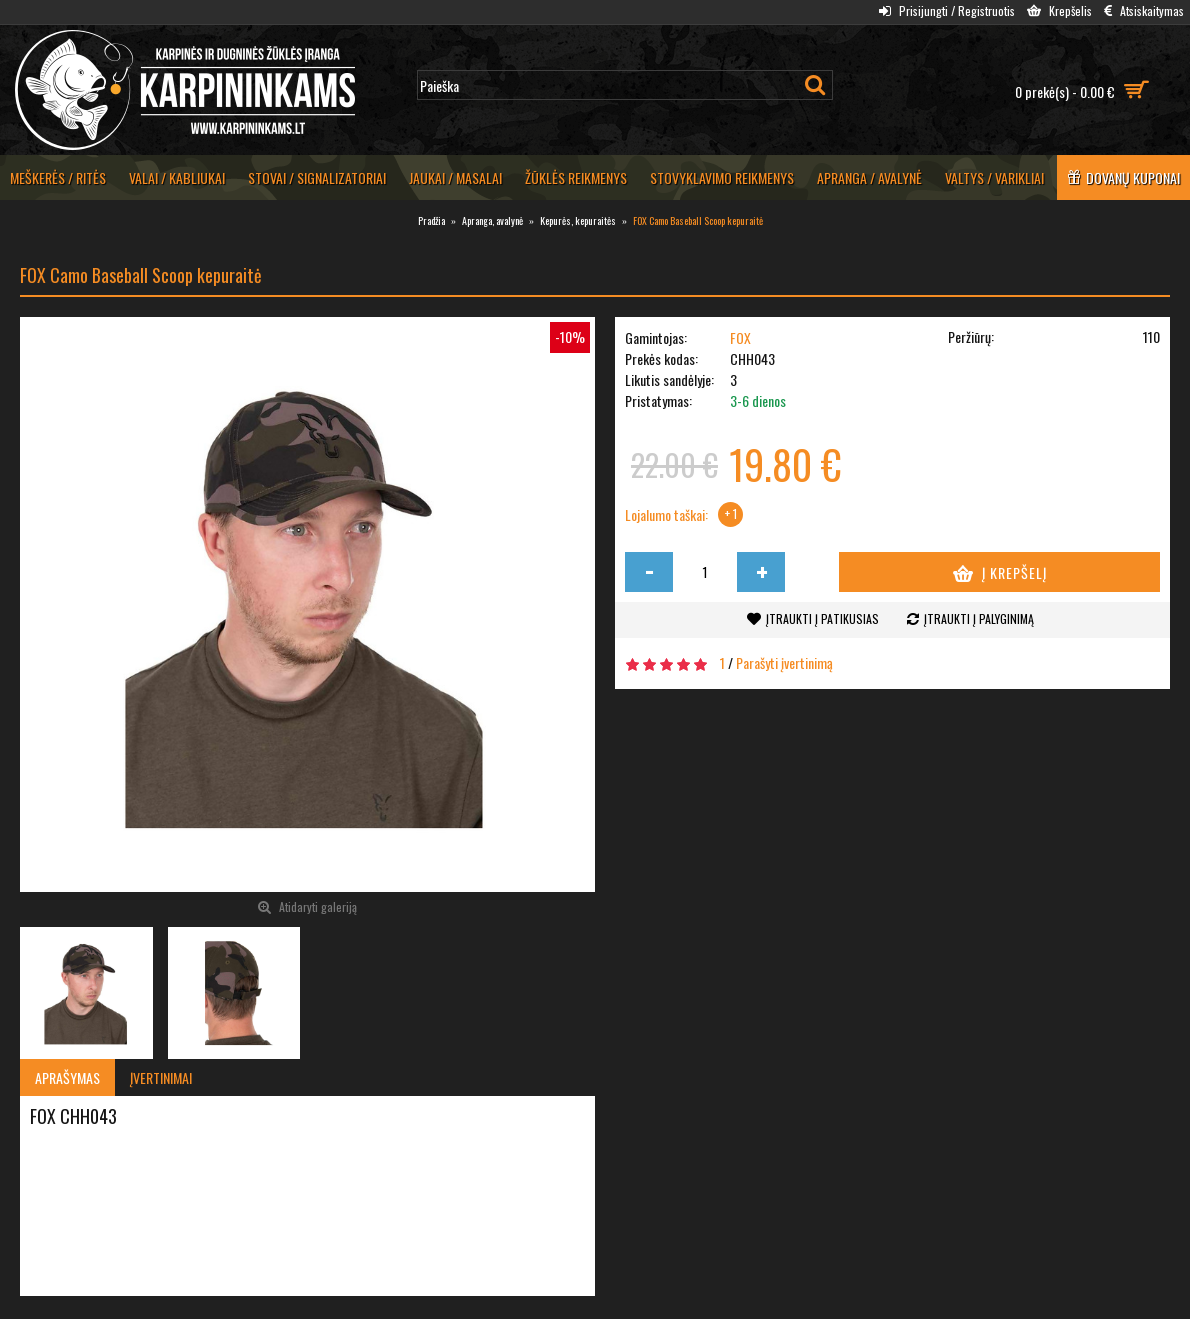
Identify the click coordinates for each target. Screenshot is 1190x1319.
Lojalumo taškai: (666, 515)
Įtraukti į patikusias (822, 618)
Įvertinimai (161, 1077)
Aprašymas (67, 1077)
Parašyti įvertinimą (784, 662)
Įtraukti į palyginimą (979, 618)
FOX (740, 337)
